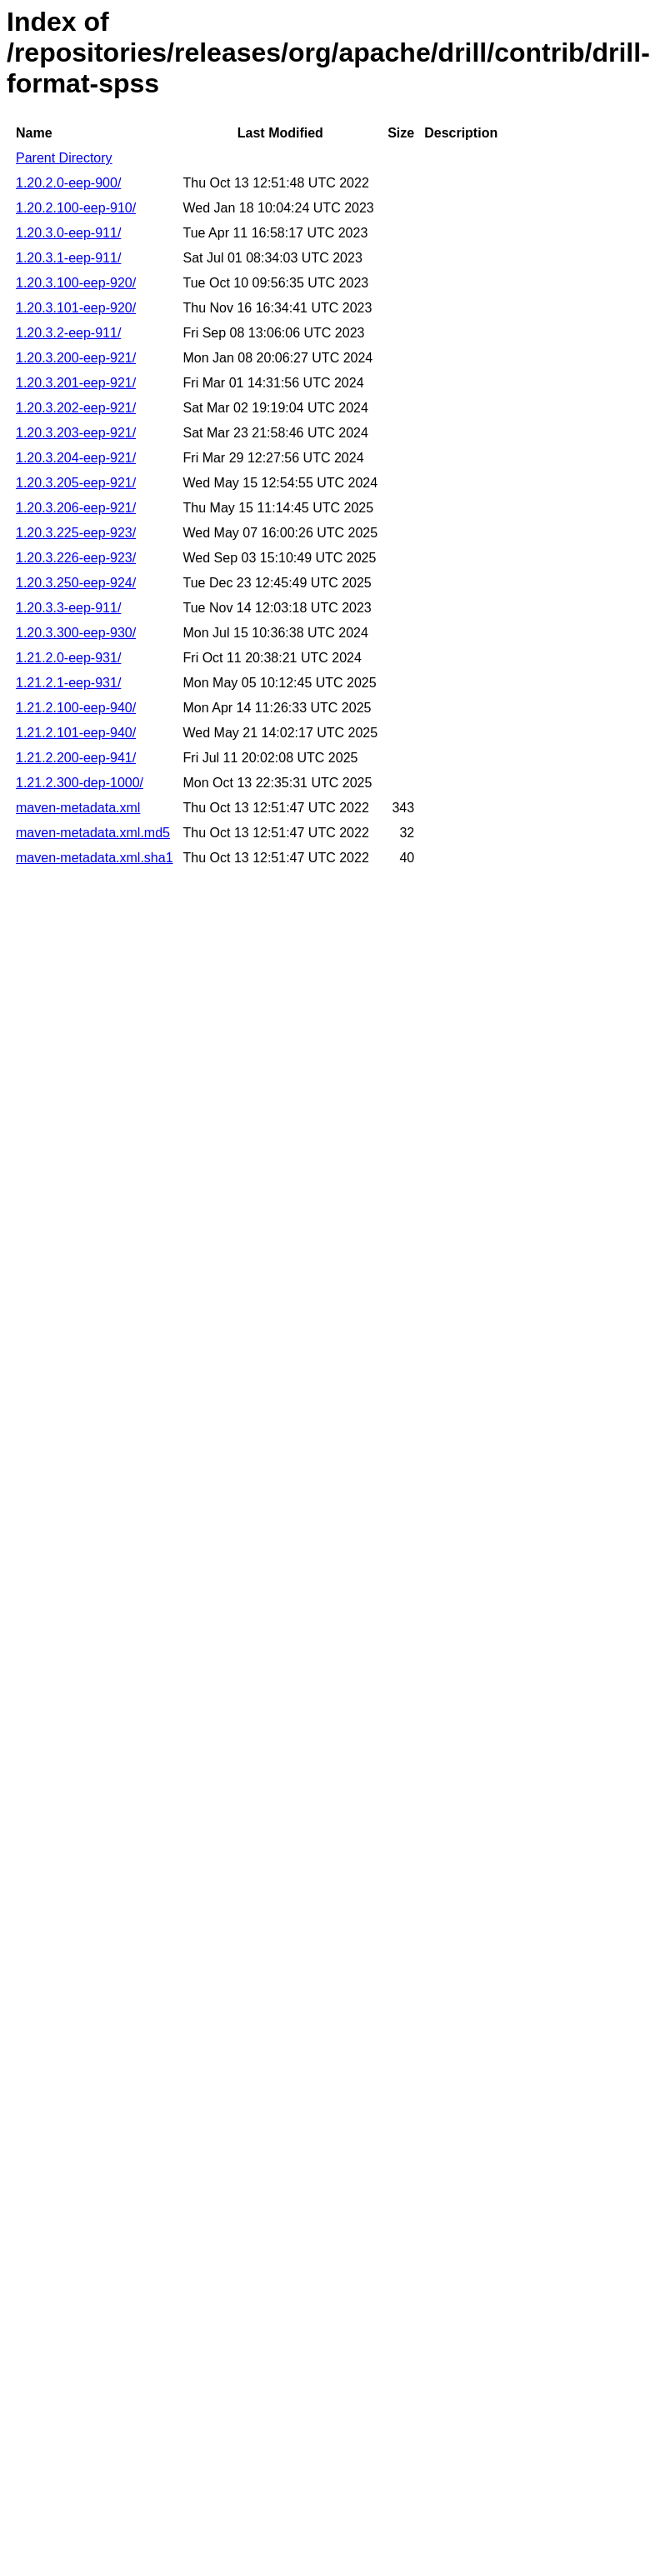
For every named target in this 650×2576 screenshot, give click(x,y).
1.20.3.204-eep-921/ (76, 458)
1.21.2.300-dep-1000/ (79, 783)
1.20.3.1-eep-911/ (68, 258)
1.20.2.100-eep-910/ (76, 208)
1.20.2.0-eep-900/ (68, 183)
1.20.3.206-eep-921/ (76, 508)
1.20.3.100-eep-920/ (76, 283)
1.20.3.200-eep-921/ (76, 358)
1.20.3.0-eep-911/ (68, 233)
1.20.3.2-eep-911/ (68, 333)
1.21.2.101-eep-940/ (76, 733)
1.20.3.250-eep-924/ (76, 583)
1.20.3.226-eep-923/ (76, 558)
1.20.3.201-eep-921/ (76, 383)
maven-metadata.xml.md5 (93, 833)
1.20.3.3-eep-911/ (68, 608)
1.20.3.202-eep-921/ (76, 408)
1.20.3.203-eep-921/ (76, 433)
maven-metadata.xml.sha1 (94, 858)
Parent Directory (64, 158)
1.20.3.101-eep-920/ (76, 308)
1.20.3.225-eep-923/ (76, 533)
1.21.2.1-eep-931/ (68, 683)
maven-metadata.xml (78, 808)
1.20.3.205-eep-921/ (76, 483)
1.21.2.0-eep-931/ (68, 658)
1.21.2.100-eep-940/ (76, 708)
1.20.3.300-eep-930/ (76, 633)
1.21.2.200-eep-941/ (76, 758)
